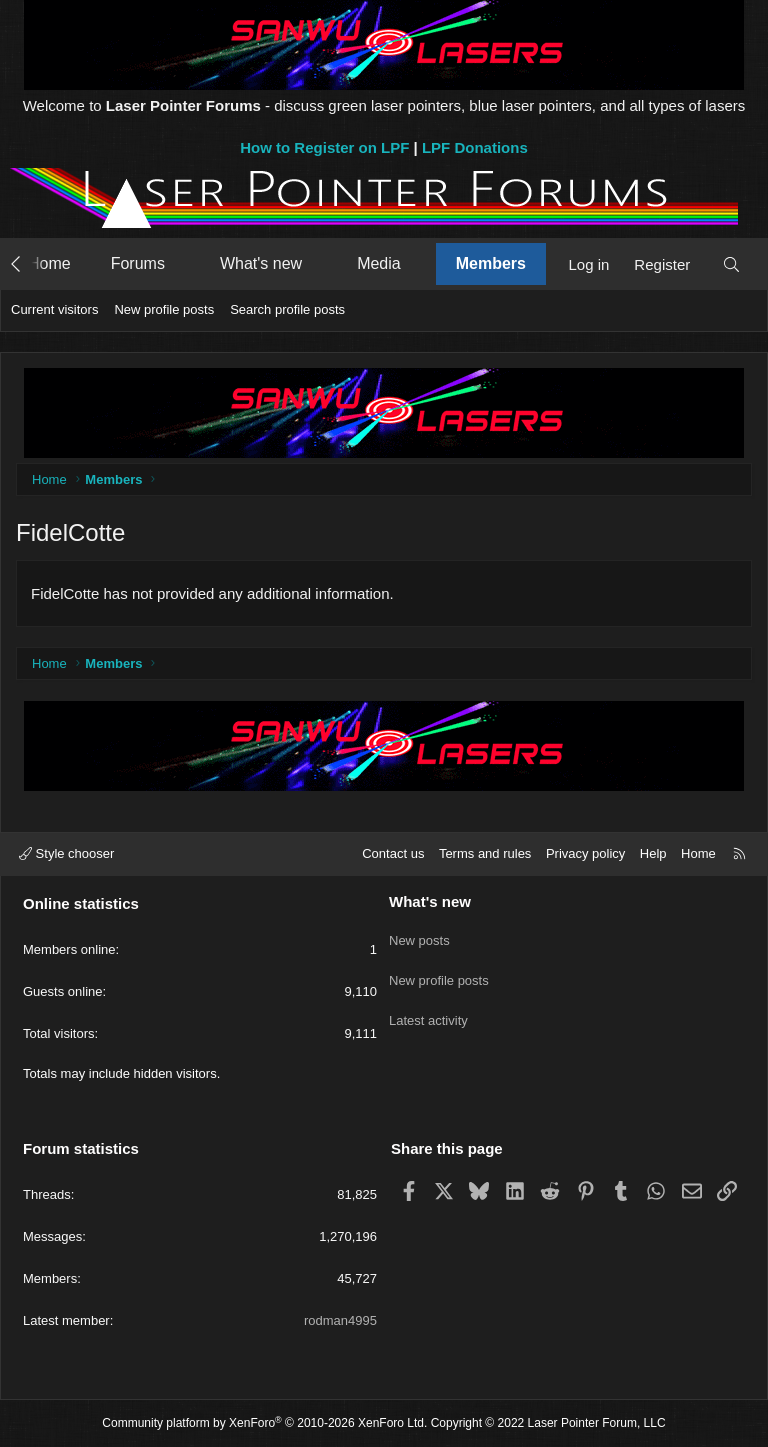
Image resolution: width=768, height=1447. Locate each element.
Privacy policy (585, 853)
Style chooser (66, 853)
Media (379, 263)
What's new (261, 263)
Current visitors (54, 309)
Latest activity (428, 1007)
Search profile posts (287, 309)
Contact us (393, 853)
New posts (419, 935)
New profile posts (164, 309)
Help (653, 853)
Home (49, 263)
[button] (183, 264)
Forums (138, 263)
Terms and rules (485, 853)
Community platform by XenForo (264, 1423)
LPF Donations (475, 147)
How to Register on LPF (324, 147)
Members (491, 263)
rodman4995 (340, 1320)
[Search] (731, 264)
